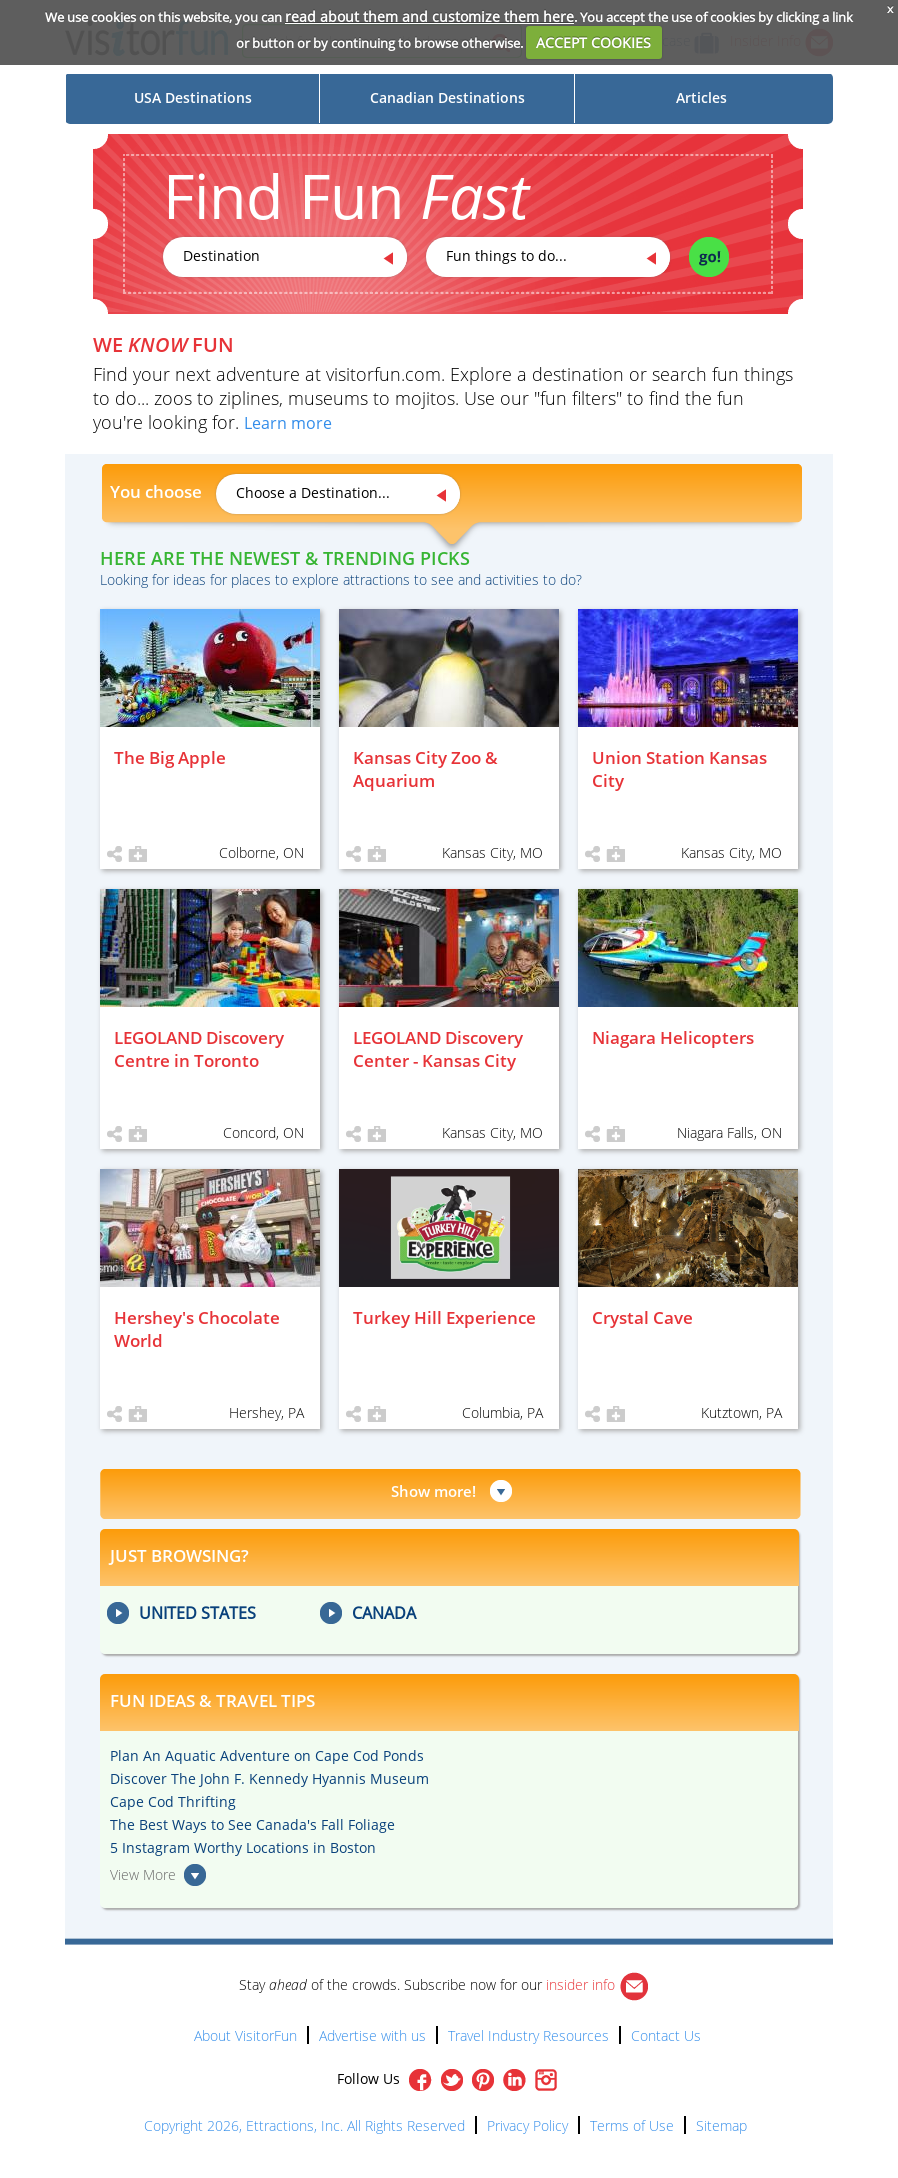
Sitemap (721, 2125)
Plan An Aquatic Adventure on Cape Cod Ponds (267, 1755)
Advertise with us (372, 2035)
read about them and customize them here (429, 16)
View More (143, 1874)
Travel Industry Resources (528, 2035)
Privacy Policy (527, 2125)
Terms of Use (632, 2125)
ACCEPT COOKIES (593, 42)
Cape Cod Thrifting (173, 1801)
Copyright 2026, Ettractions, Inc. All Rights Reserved (304, 2125)
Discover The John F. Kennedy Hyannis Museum (269, 1778)
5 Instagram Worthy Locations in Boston (243, 1847)
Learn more (288, 423)
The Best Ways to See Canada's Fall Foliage (252, 1824)
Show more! (433, 1491)
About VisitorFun (245, 2035)
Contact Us (666, 2035)
